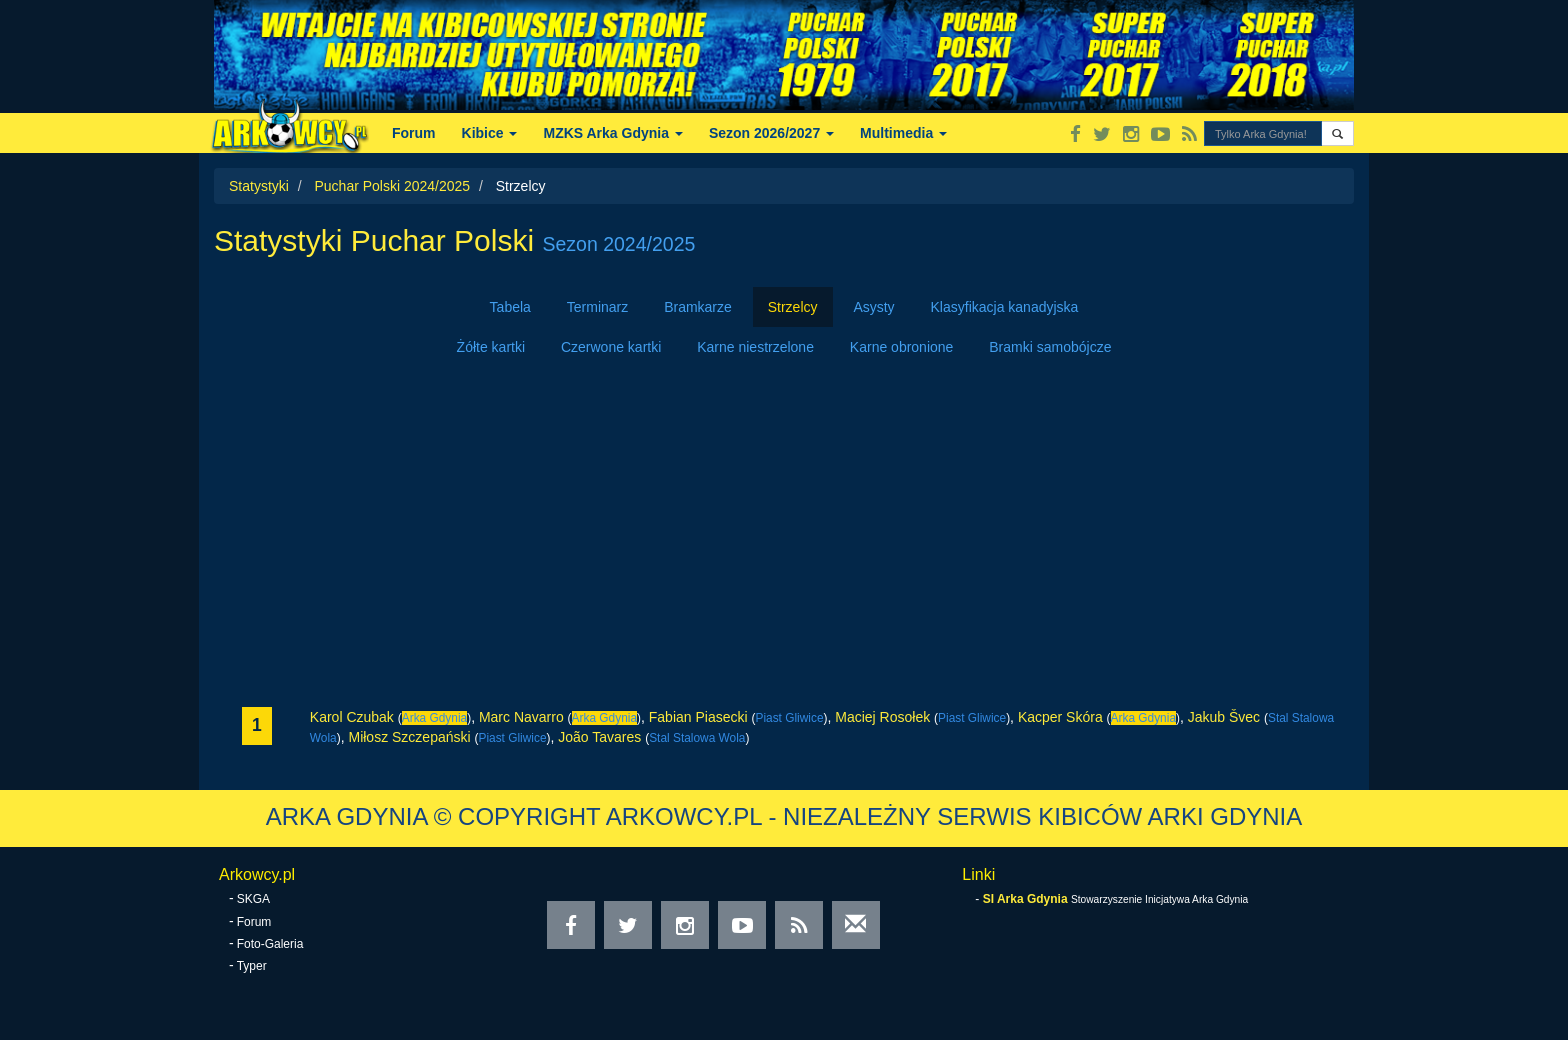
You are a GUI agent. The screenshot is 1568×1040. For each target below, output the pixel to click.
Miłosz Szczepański (409, 737)
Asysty (873, 307)
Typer (252, 966)
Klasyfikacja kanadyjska (1005, 307)
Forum (414, 133)
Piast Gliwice (789, 718)
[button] (1337, 133)
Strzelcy (793, 307)
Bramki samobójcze (1050, 347)
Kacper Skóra (1060, 717)
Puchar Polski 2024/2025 (392, 186)
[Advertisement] (784, 537)
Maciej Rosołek (882, 717)
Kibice (490, 133)
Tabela (510, 307)
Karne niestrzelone (755, 347)
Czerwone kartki (611, 347)
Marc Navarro (521, 717)
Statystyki (259, 186)
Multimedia (903, 133)
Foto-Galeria (270, 944)
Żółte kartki (491, 347)
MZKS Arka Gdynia (612, 133)
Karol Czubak (352, 717)
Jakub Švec (1224, 717)
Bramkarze (698, 307)
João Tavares (599, 737)
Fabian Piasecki (698, 717)
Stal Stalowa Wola (697, 738)
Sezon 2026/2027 (771, 133)
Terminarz (597, 307)
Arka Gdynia (434, 718)
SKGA (253, 899)
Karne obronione (902, 347)
